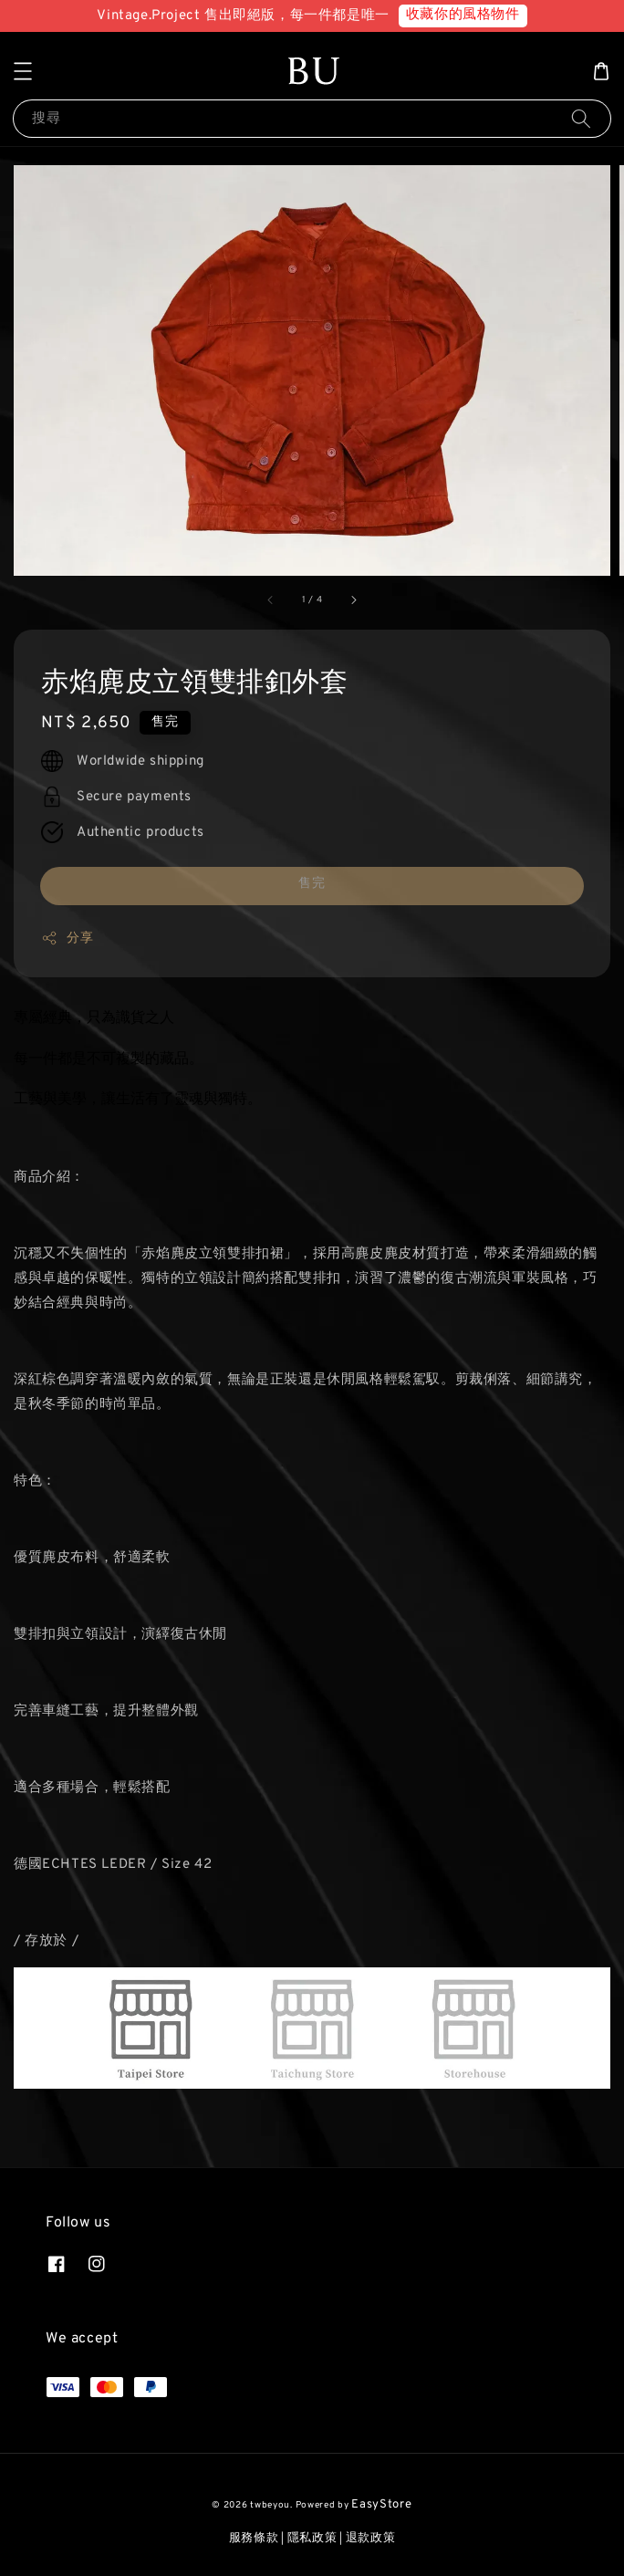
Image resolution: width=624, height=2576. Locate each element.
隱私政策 (312, 2538)
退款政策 (371, 2538)
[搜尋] (581, 118)
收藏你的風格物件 (463, 15)
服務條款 (254, 2538)
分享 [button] (67, 938)
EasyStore (381, 2505)
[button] (23, 71)
